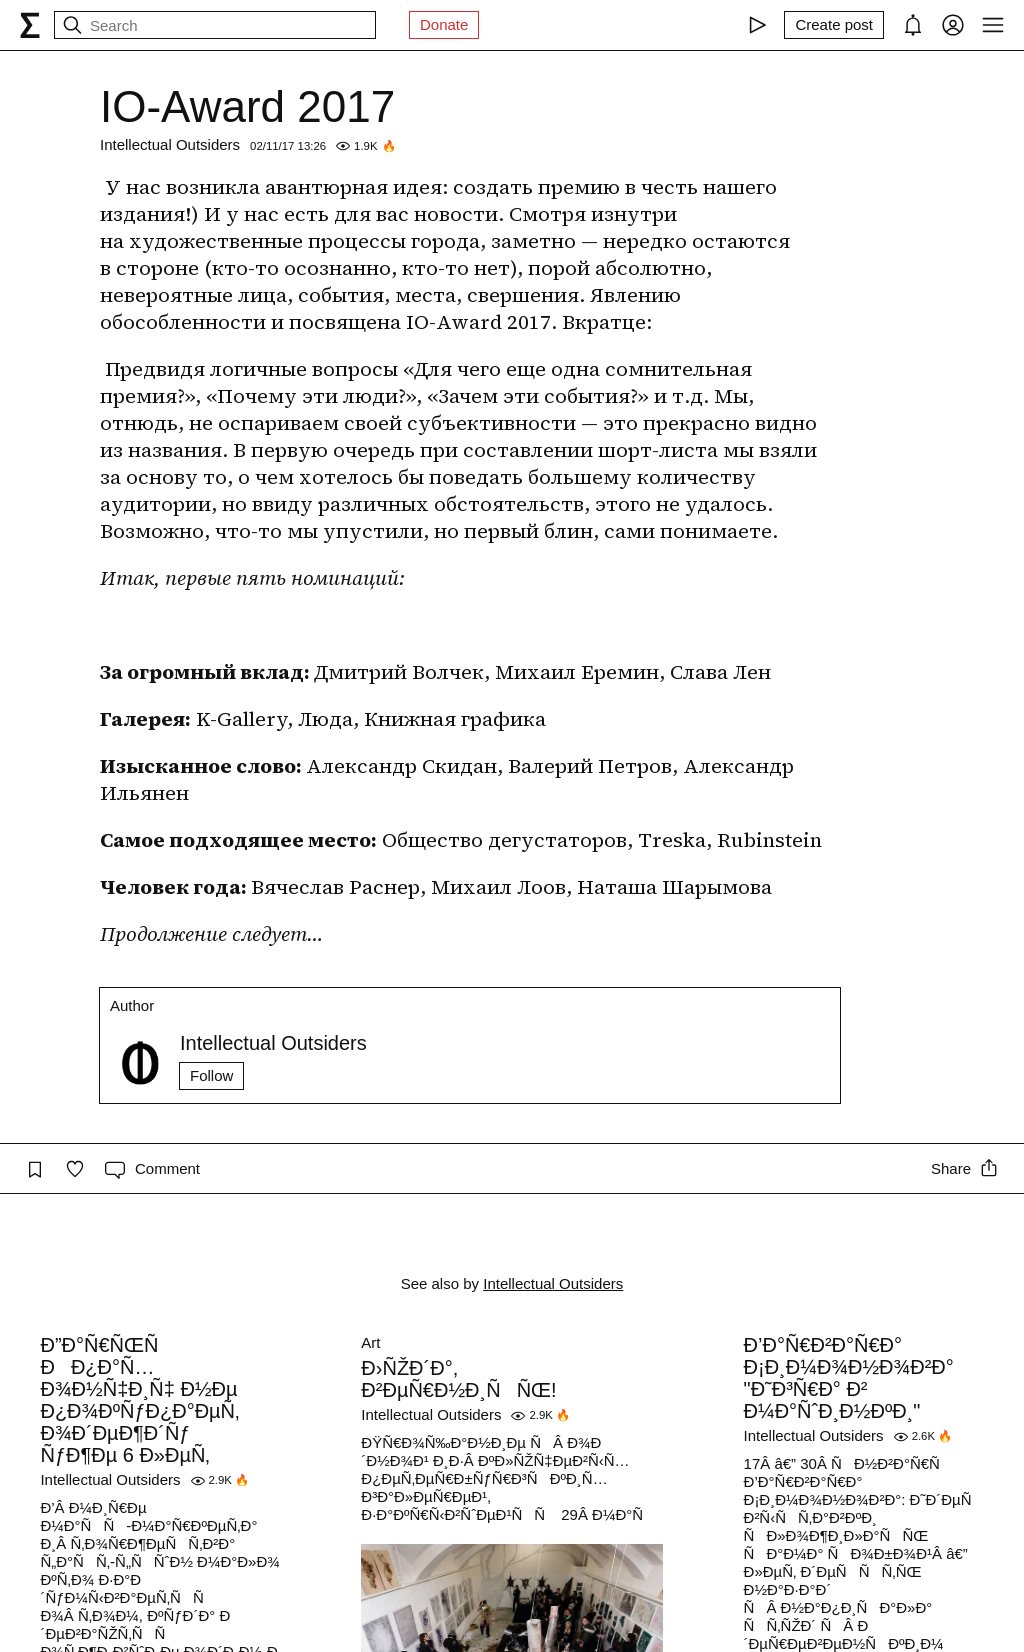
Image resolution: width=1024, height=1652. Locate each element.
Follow (211, 1075)
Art (370, 1342)
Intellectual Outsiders (170, 144)
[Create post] (834, 25)
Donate (444, 24)
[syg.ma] (30, 25)
